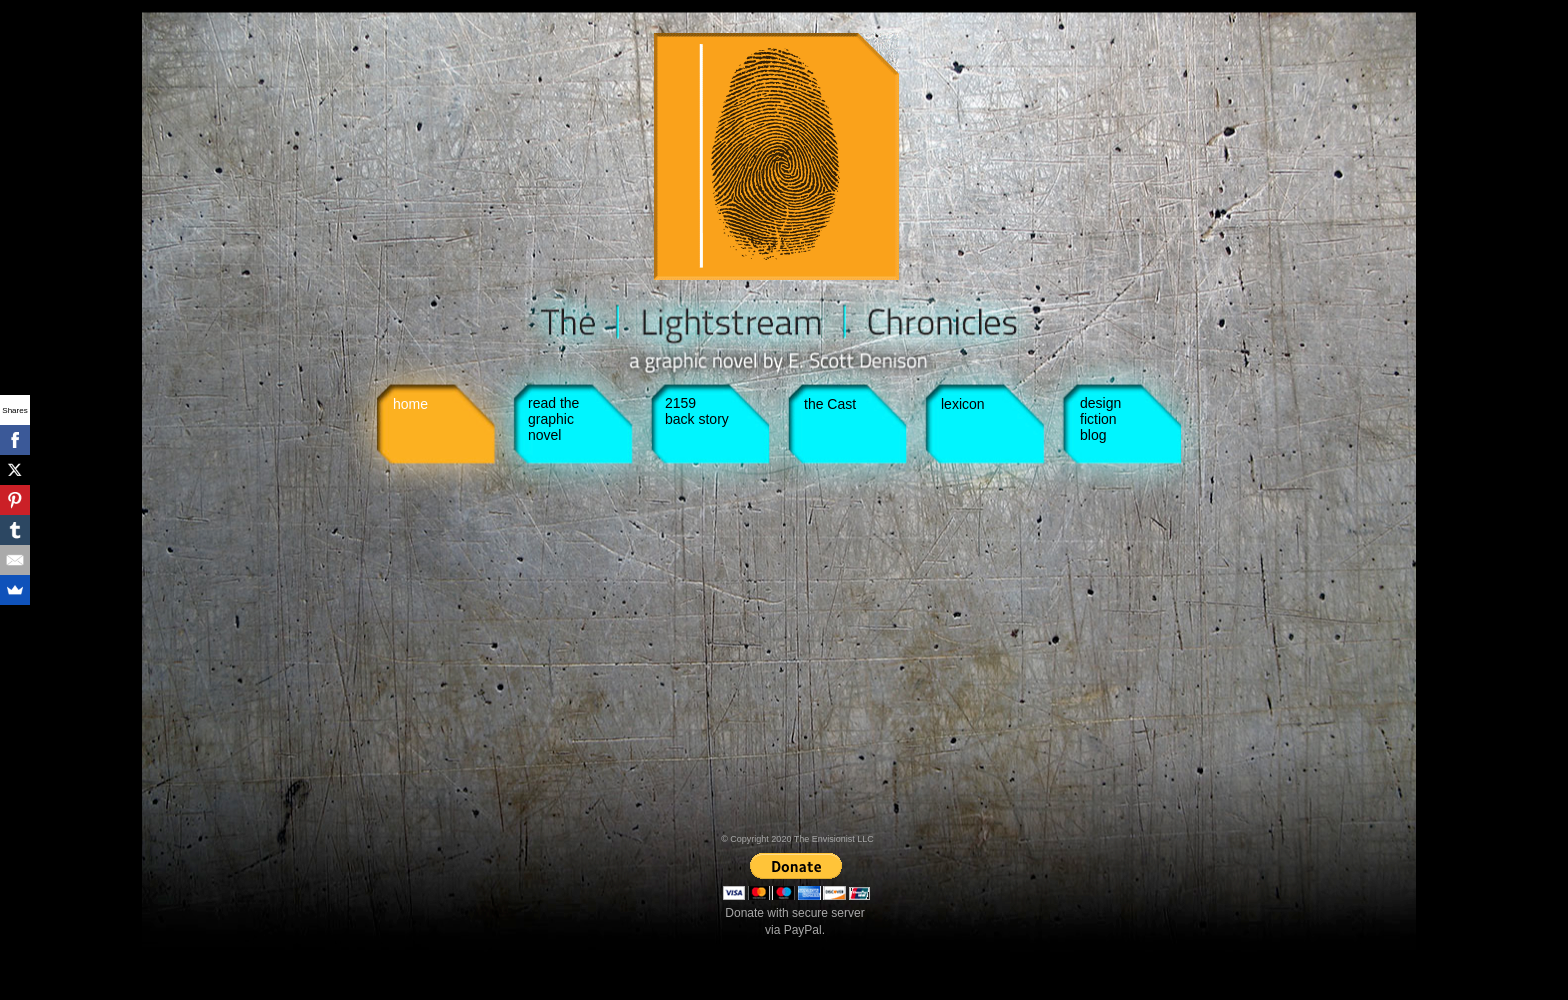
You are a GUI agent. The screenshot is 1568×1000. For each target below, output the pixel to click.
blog (1093, 435)
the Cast (830, 404)
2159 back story (697, 411)
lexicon (963, 404)
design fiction (1100, 411)
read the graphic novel (553, 419)
